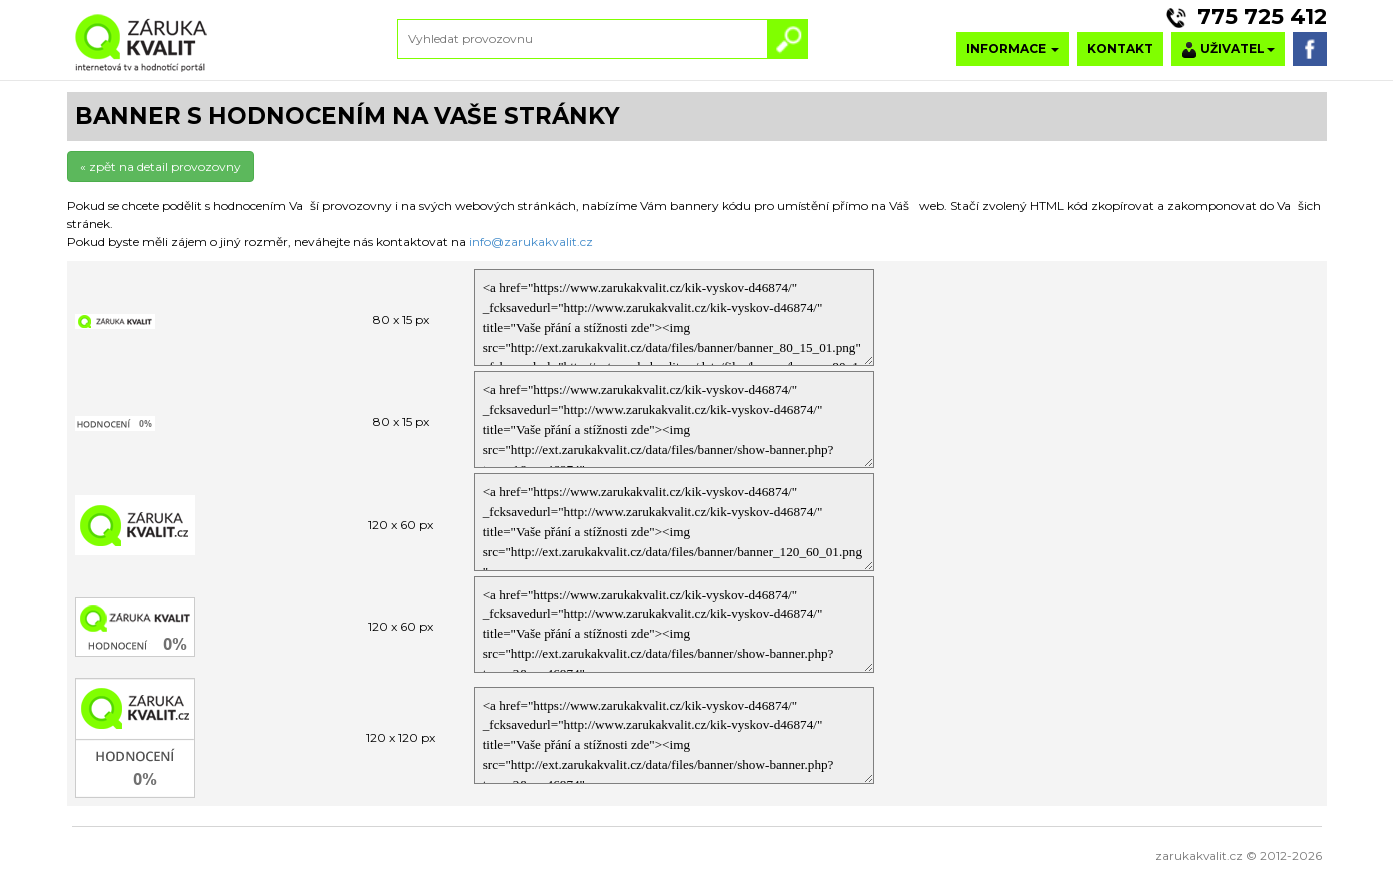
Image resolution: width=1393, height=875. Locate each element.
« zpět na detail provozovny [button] (160, 166)
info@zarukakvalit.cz (531, 241)
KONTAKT (1120, 48)
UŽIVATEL (1228, 49)
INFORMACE (1012, 48)
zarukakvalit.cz (1199, 855)
